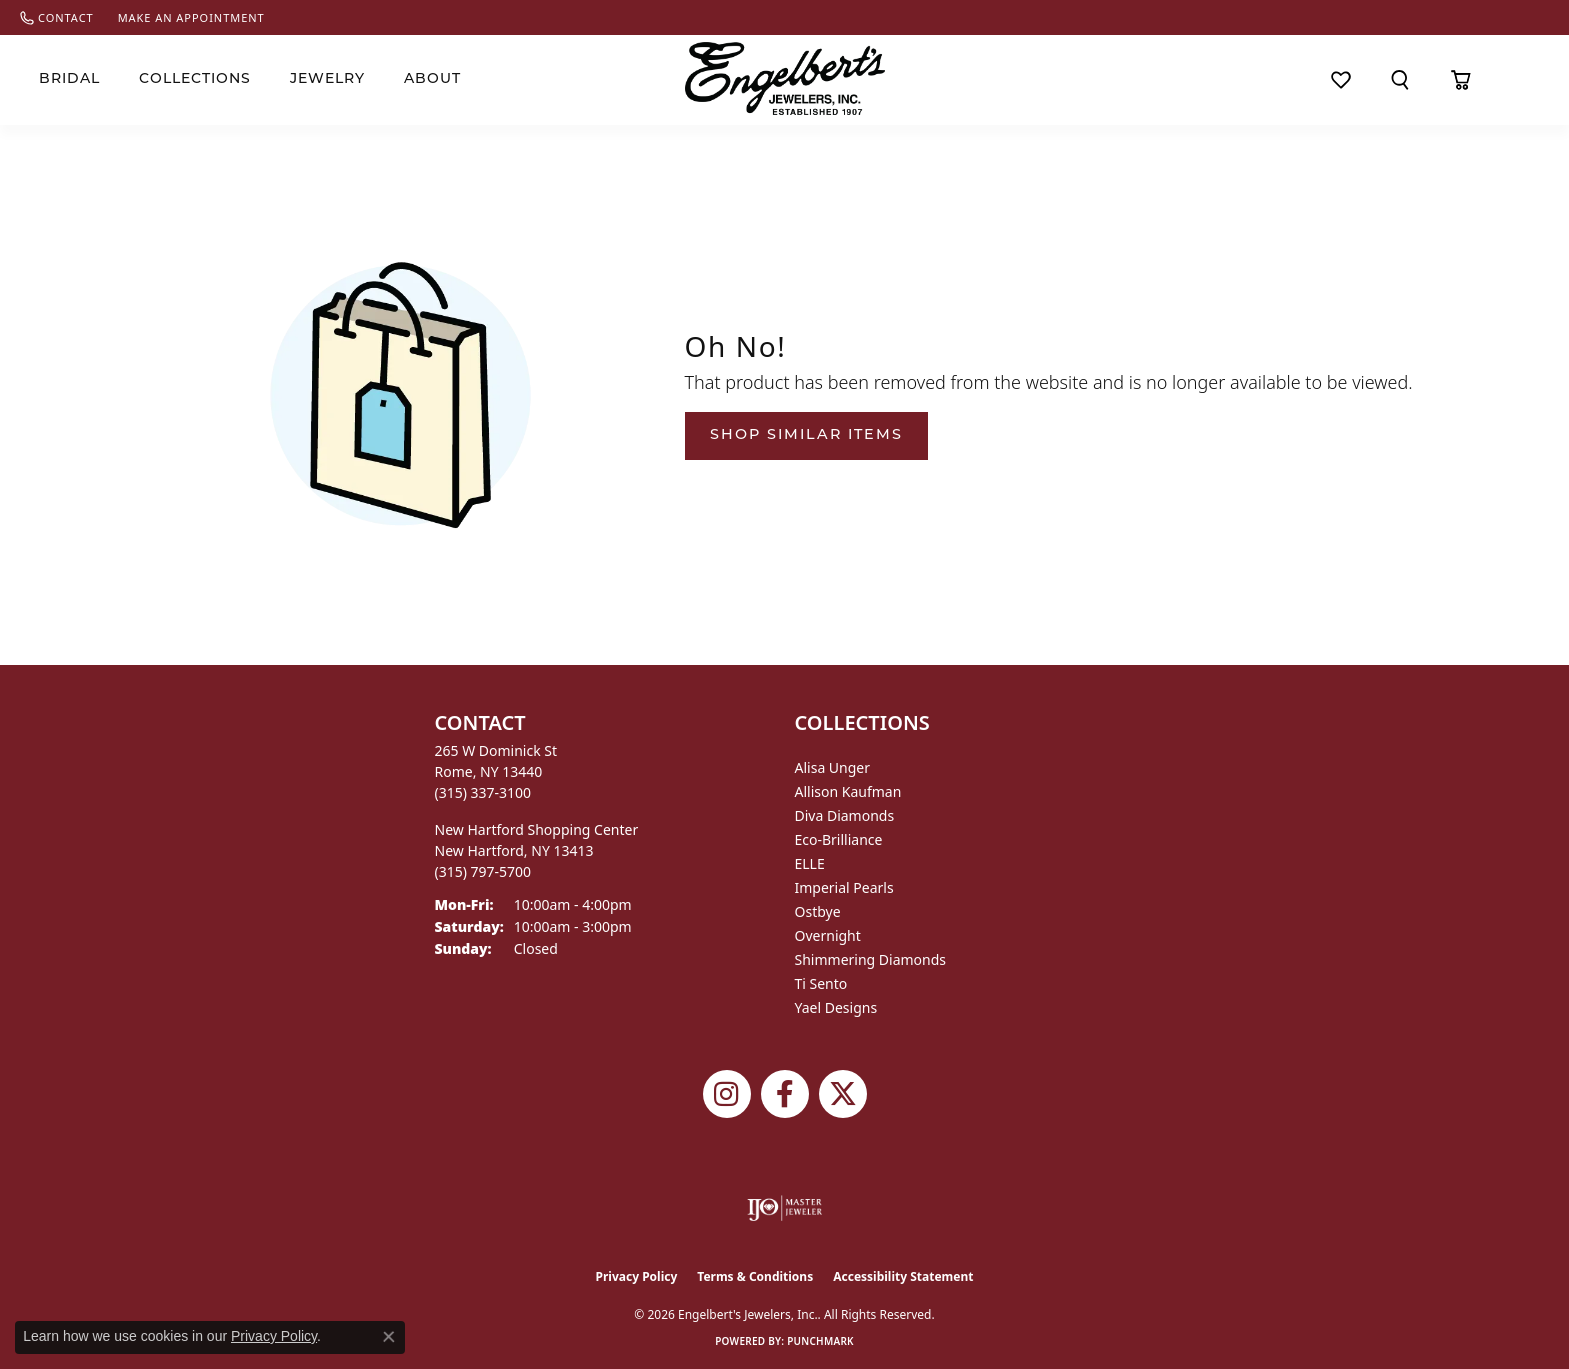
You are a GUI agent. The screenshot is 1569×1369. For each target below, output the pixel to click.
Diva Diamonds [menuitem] (845, 815)
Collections (195, 79)
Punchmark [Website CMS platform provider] (820, 1341)
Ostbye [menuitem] (818, 911)
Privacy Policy (637, 1276)
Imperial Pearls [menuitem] (844, 887)
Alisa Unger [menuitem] (833, 767)
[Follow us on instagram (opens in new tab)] (727, 1094)
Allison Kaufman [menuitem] (848, 791)
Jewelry (327, 79)
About (432, 79)
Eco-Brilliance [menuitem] (839, 839)
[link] (57, 17)
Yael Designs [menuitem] (836, 1007)
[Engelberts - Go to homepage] (785, 78)
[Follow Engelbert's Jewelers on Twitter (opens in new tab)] (843, 1094)
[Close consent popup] (389, 1337)
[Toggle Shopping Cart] (1461, 80)
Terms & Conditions (755, 1276)
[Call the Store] (483, 792)
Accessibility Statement (903, 1276)
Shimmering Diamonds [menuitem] (871, 959)
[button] (1400, 80)
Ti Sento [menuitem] (821, 983)
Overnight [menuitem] (828, 935)
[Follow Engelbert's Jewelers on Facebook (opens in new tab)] (785, 1094)
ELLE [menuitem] (810, 863)
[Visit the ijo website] (784, 1208)
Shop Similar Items (806, 435)
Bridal (69, 79)
